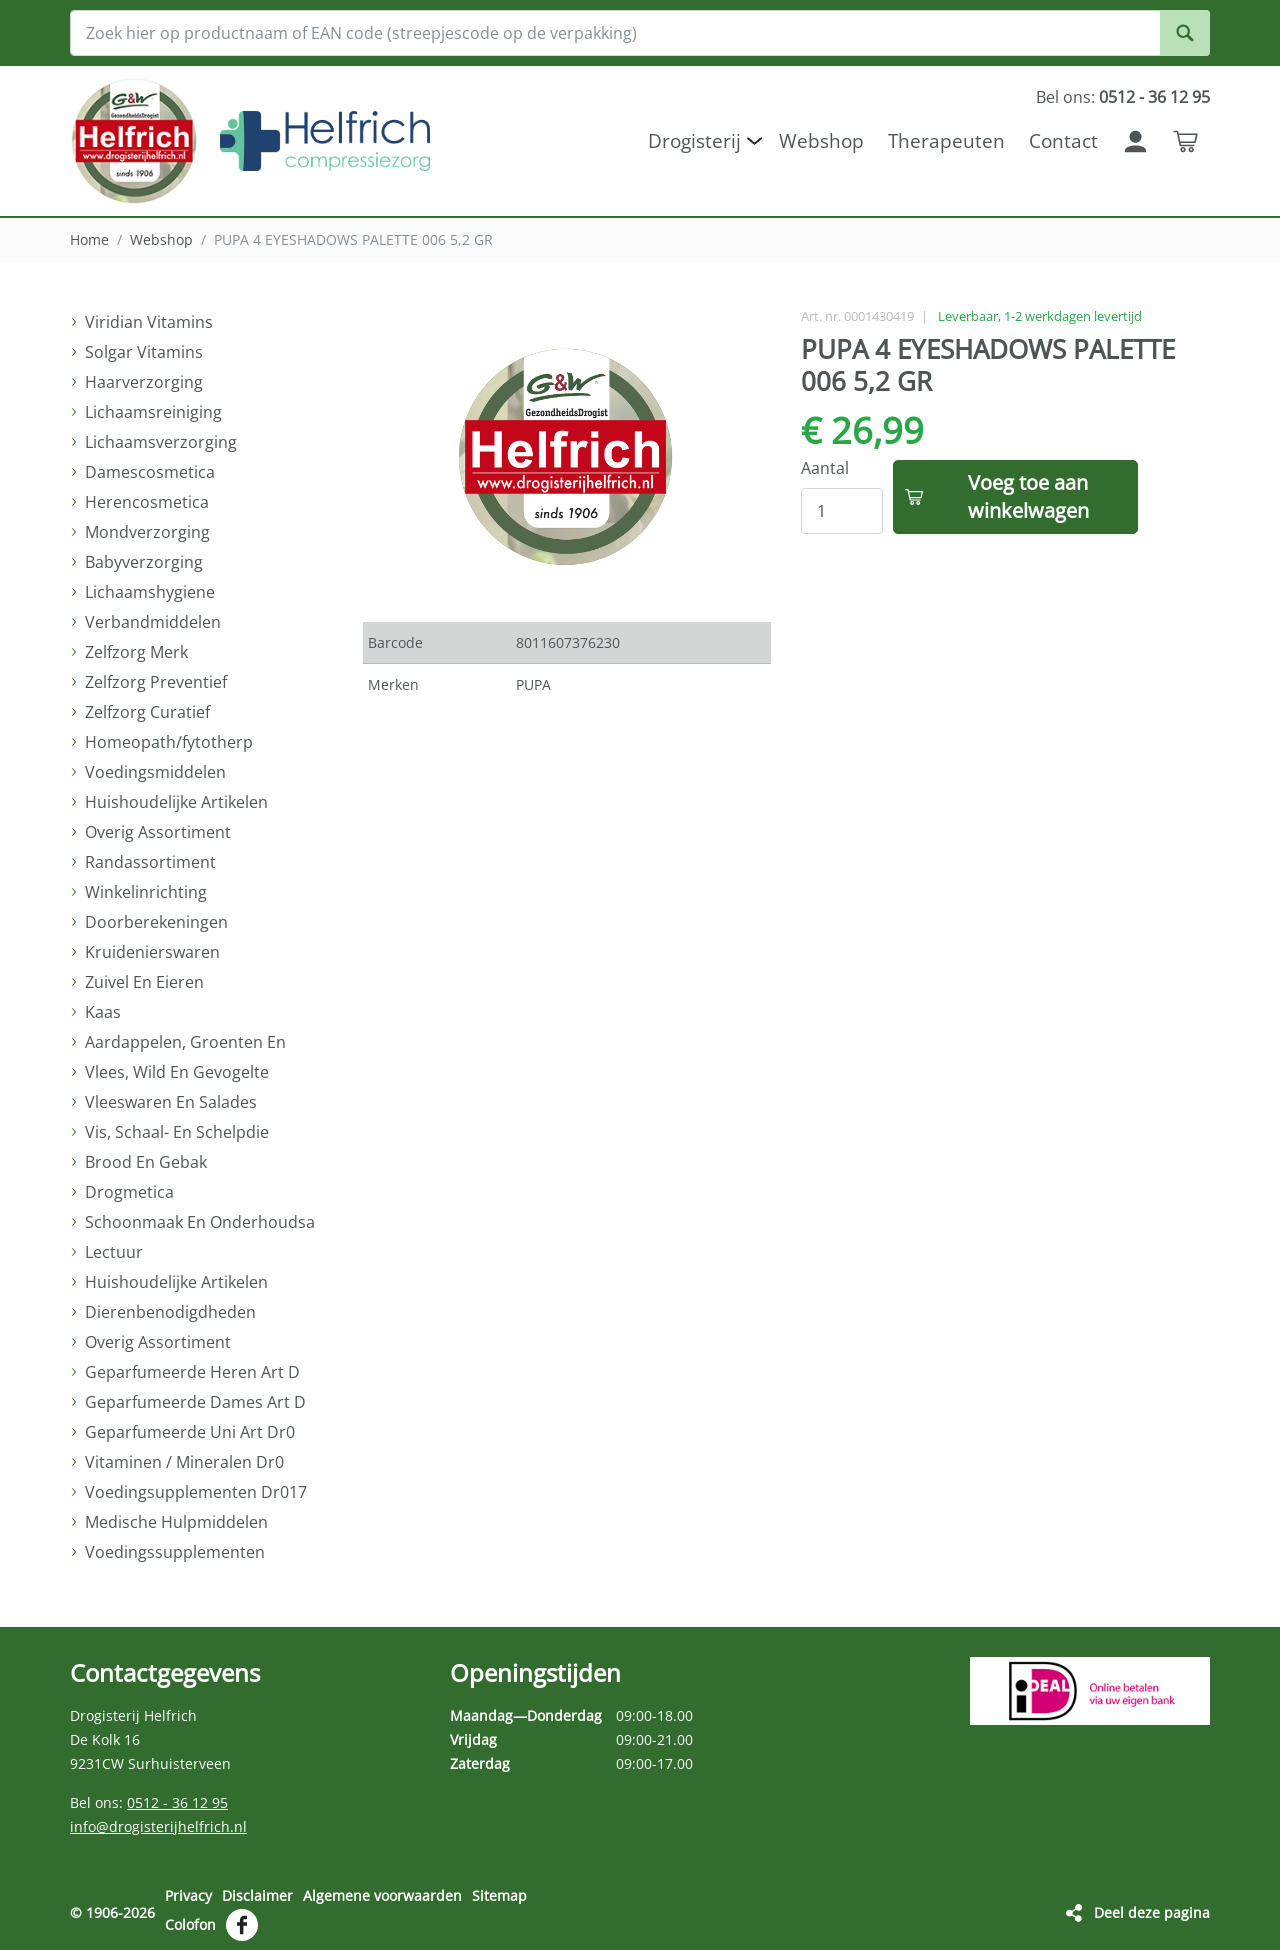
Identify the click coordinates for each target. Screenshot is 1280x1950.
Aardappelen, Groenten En (185, 1042)
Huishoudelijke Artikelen (176, 802)
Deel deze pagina (1152, 1911)
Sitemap (499, 1895)
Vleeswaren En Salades (171, 1102)
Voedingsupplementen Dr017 (196, 1492)
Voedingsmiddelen (155, 772)
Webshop (161, 239)
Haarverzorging (144, 382)
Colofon (190, 1923)
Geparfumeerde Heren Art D (192, 1372)
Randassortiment (150, 862)
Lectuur (114, 1252)
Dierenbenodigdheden (170, 1312)
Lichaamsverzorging (161, 442)
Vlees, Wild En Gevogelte (177, 1072)
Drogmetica (129, 1192)
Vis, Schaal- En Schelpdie (177, 1132)
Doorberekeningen (156, 922)
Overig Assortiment (158, 832)
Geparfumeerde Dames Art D (195, 1402)
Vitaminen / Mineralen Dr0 (184, 1462)
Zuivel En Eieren (144, 982)
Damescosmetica (150, 472)
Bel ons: (1123, 97)
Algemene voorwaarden (382, 1895)
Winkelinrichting (146, 892)
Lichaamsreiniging (153, 412)
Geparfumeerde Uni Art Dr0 (190, 1432)
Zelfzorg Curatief (147, 712)
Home (89, 239)
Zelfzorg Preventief (156, 682)
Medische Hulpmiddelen (176, 1522)
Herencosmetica (147, 502)
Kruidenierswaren (152, 952)
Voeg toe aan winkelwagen (1028, 496)
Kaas (103, 1012)
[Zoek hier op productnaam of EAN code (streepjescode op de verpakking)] (640, 33)
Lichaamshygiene (150, 592)
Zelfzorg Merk (136, 652)
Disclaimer (257, 1895)
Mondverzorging (147, 532)
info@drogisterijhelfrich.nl (158, 1826)
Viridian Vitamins (149, 322)
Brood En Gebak (146, 1162)
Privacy (188, 1895)
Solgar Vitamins (144, 352)
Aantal (825, 468)
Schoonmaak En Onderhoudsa (200, 1222)
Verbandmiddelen (153, 622)
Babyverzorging (144, 562)
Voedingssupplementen (175, 1552)
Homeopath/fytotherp (169, 742)
